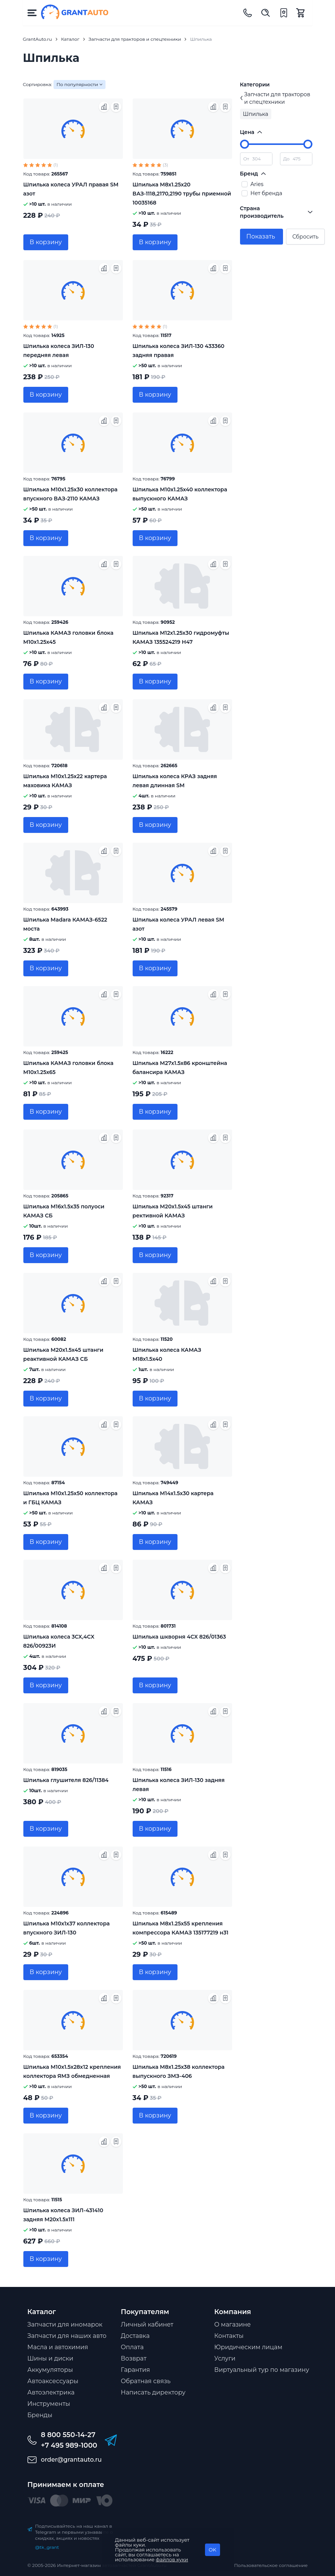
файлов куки (172, 2559)
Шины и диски (50, 2358)
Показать (260, 236)
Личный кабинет (147, 2324)
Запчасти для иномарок (65, 2324)
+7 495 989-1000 (69, 2445)
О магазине (232, 2324)
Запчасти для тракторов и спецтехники (275, 98)
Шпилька (255, 114)
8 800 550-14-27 (68, 2435)
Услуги (225, 2358)
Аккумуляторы (50, 2369)
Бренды (40, 2415)
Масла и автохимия (58, 2347)
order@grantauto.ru (71, 2459)
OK (212, 2550)
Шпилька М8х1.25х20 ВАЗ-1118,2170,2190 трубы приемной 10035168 (182, 193)
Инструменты (49, 2403)
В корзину (46, 242)
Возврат (134, 2358)
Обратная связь (146, 2381)
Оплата (132, 2347)
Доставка (135, 2335)
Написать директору (153, 2392)
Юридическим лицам (248, 2347)
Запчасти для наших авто (67, 2335)
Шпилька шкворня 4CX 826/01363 (179, 1636)
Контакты (229, 2335)
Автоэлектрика (51, 2392)
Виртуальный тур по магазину (261, 2369)
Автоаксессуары (53, 2381)
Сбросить (305, 236)
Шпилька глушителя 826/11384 (66, 1780)
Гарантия (135, 2369)
